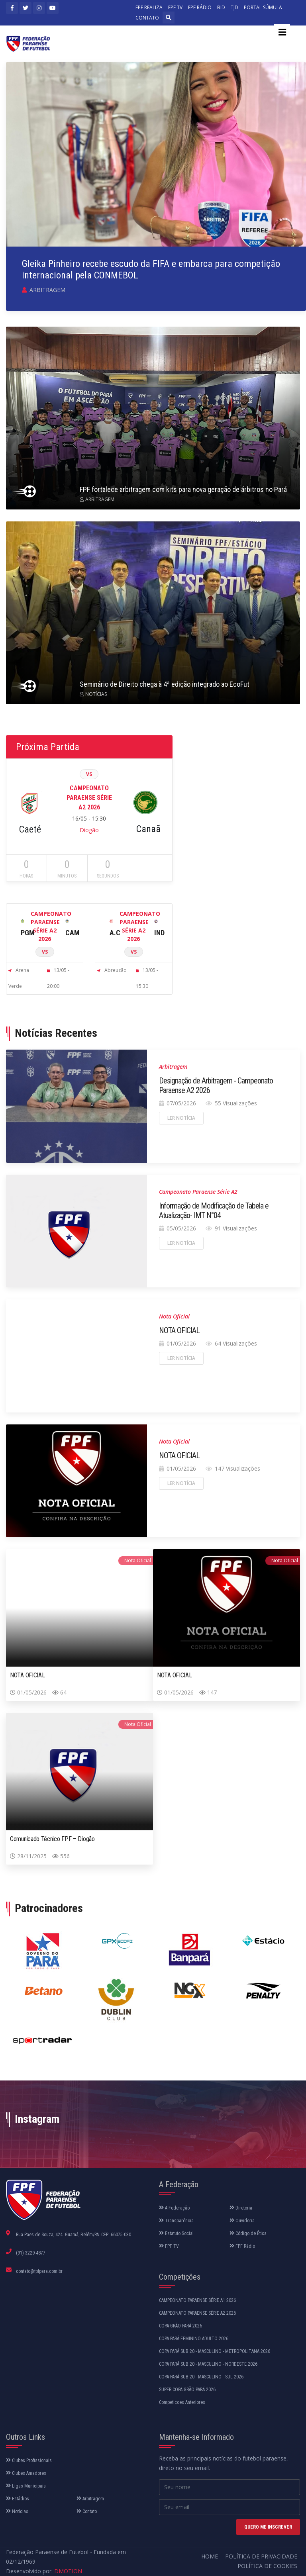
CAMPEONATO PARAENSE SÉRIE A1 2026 (197, 2300)
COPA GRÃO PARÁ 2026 (180, 2326)
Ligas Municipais (26, 2486)
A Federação (174, 2208)
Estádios (17, 2499)
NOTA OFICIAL (179, 1330)
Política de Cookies (267, 2566)
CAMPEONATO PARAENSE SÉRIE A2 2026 (197, 2313)
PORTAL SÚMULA (263, 7)
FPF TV (175, 7)
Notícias (17, 2511)
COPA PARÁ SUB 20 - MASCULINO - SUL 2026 (201, 2377)
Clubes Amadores (26, 2473)
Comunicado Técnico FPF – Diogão (52, 1839)
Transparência (176, 2220)
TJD (234, 7)
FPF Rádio (242, 2246)
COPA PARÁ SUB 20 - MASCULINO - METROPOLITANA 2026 (214, 2351)
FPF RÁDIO (200, 7)
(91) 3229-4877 (30, 2253)
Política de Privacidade (261, 2556)
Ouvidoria (242, 2220)
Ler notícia (181, 1118)
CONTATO (147, 17)
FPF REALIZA (149, 7)
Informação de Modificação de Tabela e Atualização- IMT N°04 (214, 1210)
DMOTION (68, 2571)
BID (221, 7)
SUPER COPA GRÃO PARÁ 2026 (187, 2389)
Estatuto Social (176, 2233)
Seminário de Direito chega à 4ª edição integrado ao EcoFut (164, 684)
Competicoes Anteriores (182, 2402)
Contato (86, 2511)
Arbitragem (90, 2499)
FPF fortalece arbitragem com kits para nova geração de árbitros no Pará (183, 489)
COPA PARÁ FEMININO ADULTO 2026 (193, 2338)
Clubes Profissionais (29, 2460)
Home (209, 2556)
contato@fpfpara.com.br (39, 2271)
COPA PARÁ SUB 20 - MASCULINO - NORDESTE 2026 (208, 2364)
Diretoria (241, 2208)
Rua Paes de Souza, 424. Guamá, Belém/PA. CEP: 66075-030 (73, 2234)
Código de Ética (248, 2233)
